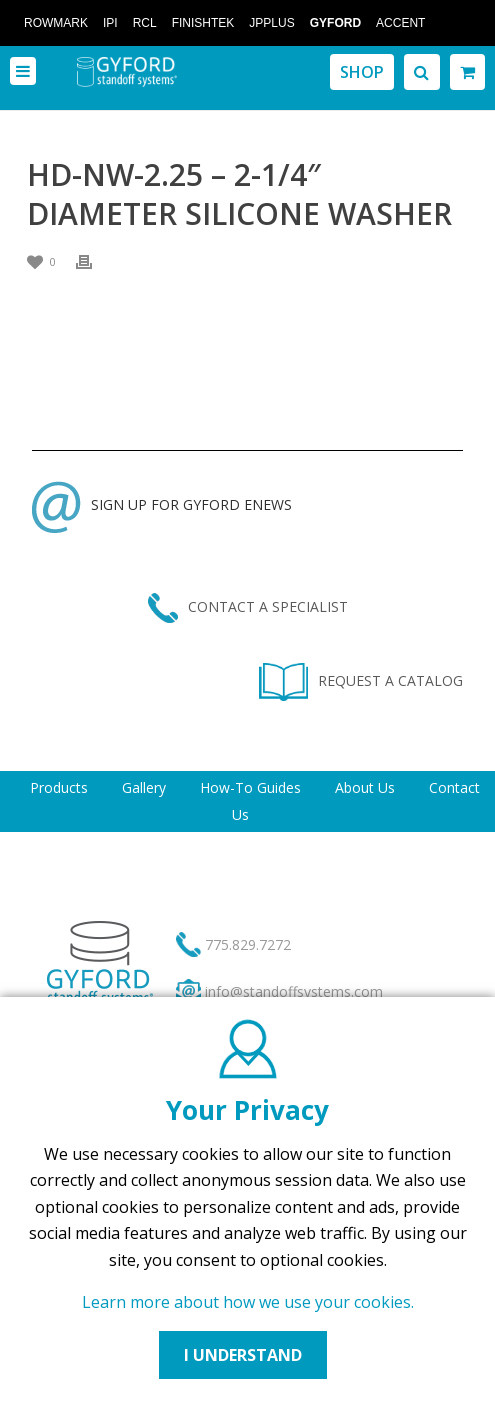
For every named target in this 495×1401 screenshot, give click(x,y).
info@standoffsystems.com (294, 991)
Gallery (144, 787)
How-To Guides (250, 787)
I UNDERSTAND (243, 1355)
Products (59, 787)
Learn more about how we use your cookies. (248, 1302)
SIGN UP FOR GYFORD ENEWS (162, 504)
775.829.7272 (248, 944)
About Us (365, 787)
